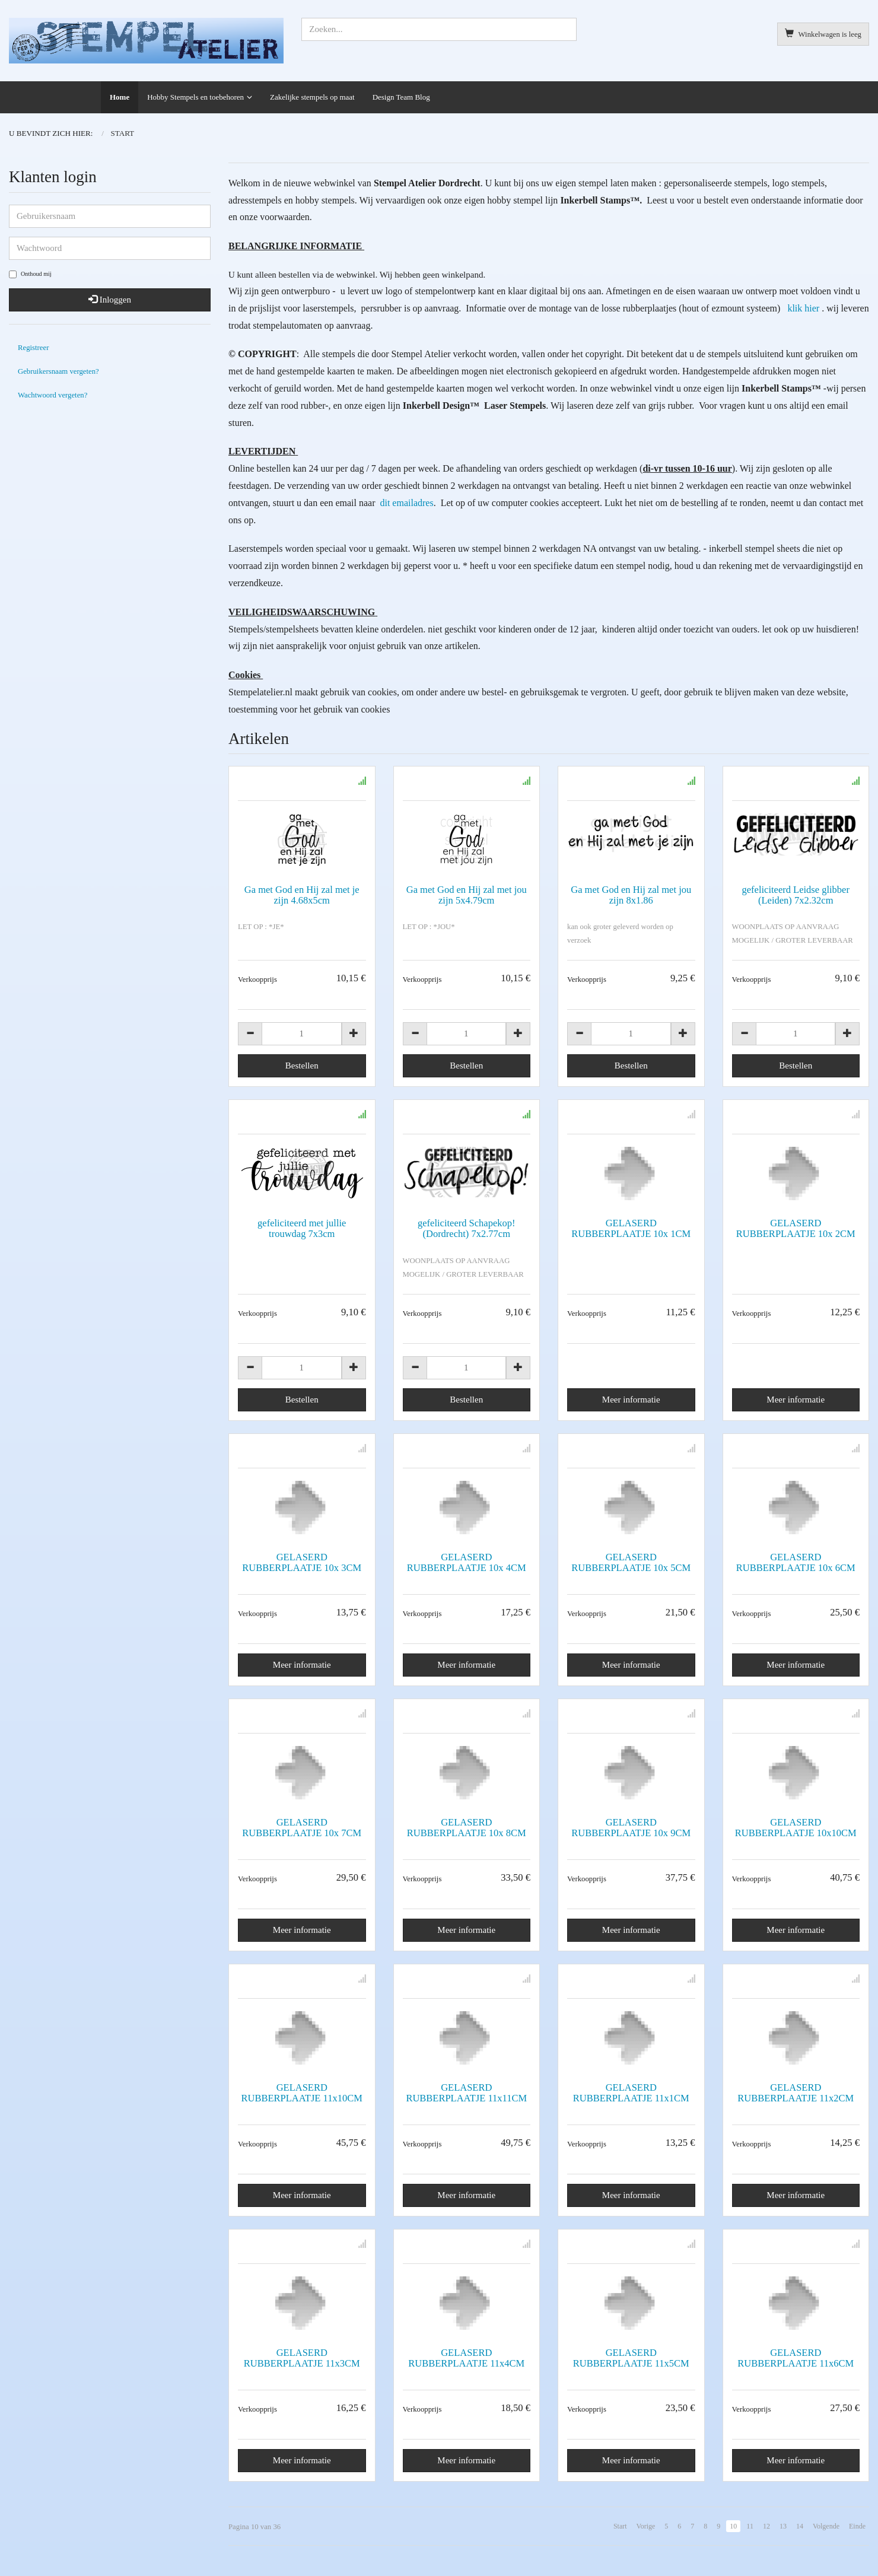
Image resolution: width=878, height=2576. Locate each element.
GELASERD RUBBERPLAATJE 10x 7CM (301, 1828)
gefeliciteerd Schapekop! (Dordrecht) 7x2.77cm (466, 1228)
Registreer (33, 348)
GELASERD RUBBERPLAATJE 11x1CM (631, 2093)
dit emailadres (405, 503)
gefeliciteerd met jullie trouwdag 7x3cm (301, 1228)
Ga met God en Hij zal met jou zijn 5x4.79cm (466, 895)
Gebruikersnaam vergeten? (58, 371)
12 (766, 2526)
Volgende (826, 2526)
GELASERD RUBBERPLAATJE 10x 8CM (466, 1828)
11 (749, 2526)
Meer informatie (631, 1399)
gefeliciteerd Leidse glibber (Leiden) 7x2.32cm (796, 895)
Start (620, 2526)
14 (799, 2526)
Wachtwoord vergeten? (52, 395)
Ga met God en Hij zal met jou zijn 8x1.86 (631, 895)
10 (733, 2526)
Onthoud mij (30, 274)
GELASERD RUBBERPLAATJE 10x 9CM (631, 1828)
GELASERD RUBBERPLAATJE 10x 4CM (466, 1562)
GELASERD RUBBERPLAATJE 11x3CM (302, 2358)
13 (783, 2526)
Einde (857, 2526)
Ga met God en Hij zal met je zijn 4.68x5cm (302, 895)
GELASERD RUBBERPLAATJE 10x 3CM (301, 1562)
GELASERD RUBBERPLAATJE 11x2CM (795, 2093)
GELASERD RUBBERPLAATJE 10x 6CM (795, 1562)
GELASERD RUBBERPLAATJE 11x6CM (795, 2358)
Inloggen (109, 299)
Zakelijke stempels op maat (312, 97)
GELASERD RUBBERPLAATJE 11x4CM (466, 2358)
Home (119, 97)
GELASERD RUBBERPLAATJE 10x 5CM (631, 1562)
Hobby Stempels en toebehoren (195, 97)
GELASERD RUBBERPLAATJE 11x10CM (301, 2093)
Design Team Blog (401, 97)
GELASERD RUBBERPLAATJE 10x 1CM (631, 1228)
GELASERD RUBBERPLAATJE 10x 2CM (795, 1228)
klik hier (803, 308)
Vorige (646, 2526)
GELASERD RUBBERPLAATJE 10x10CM (796, 1828)
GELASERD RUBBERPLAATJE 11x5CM (631, 2358)
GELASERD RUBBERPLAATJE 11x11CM (466, 2093)
